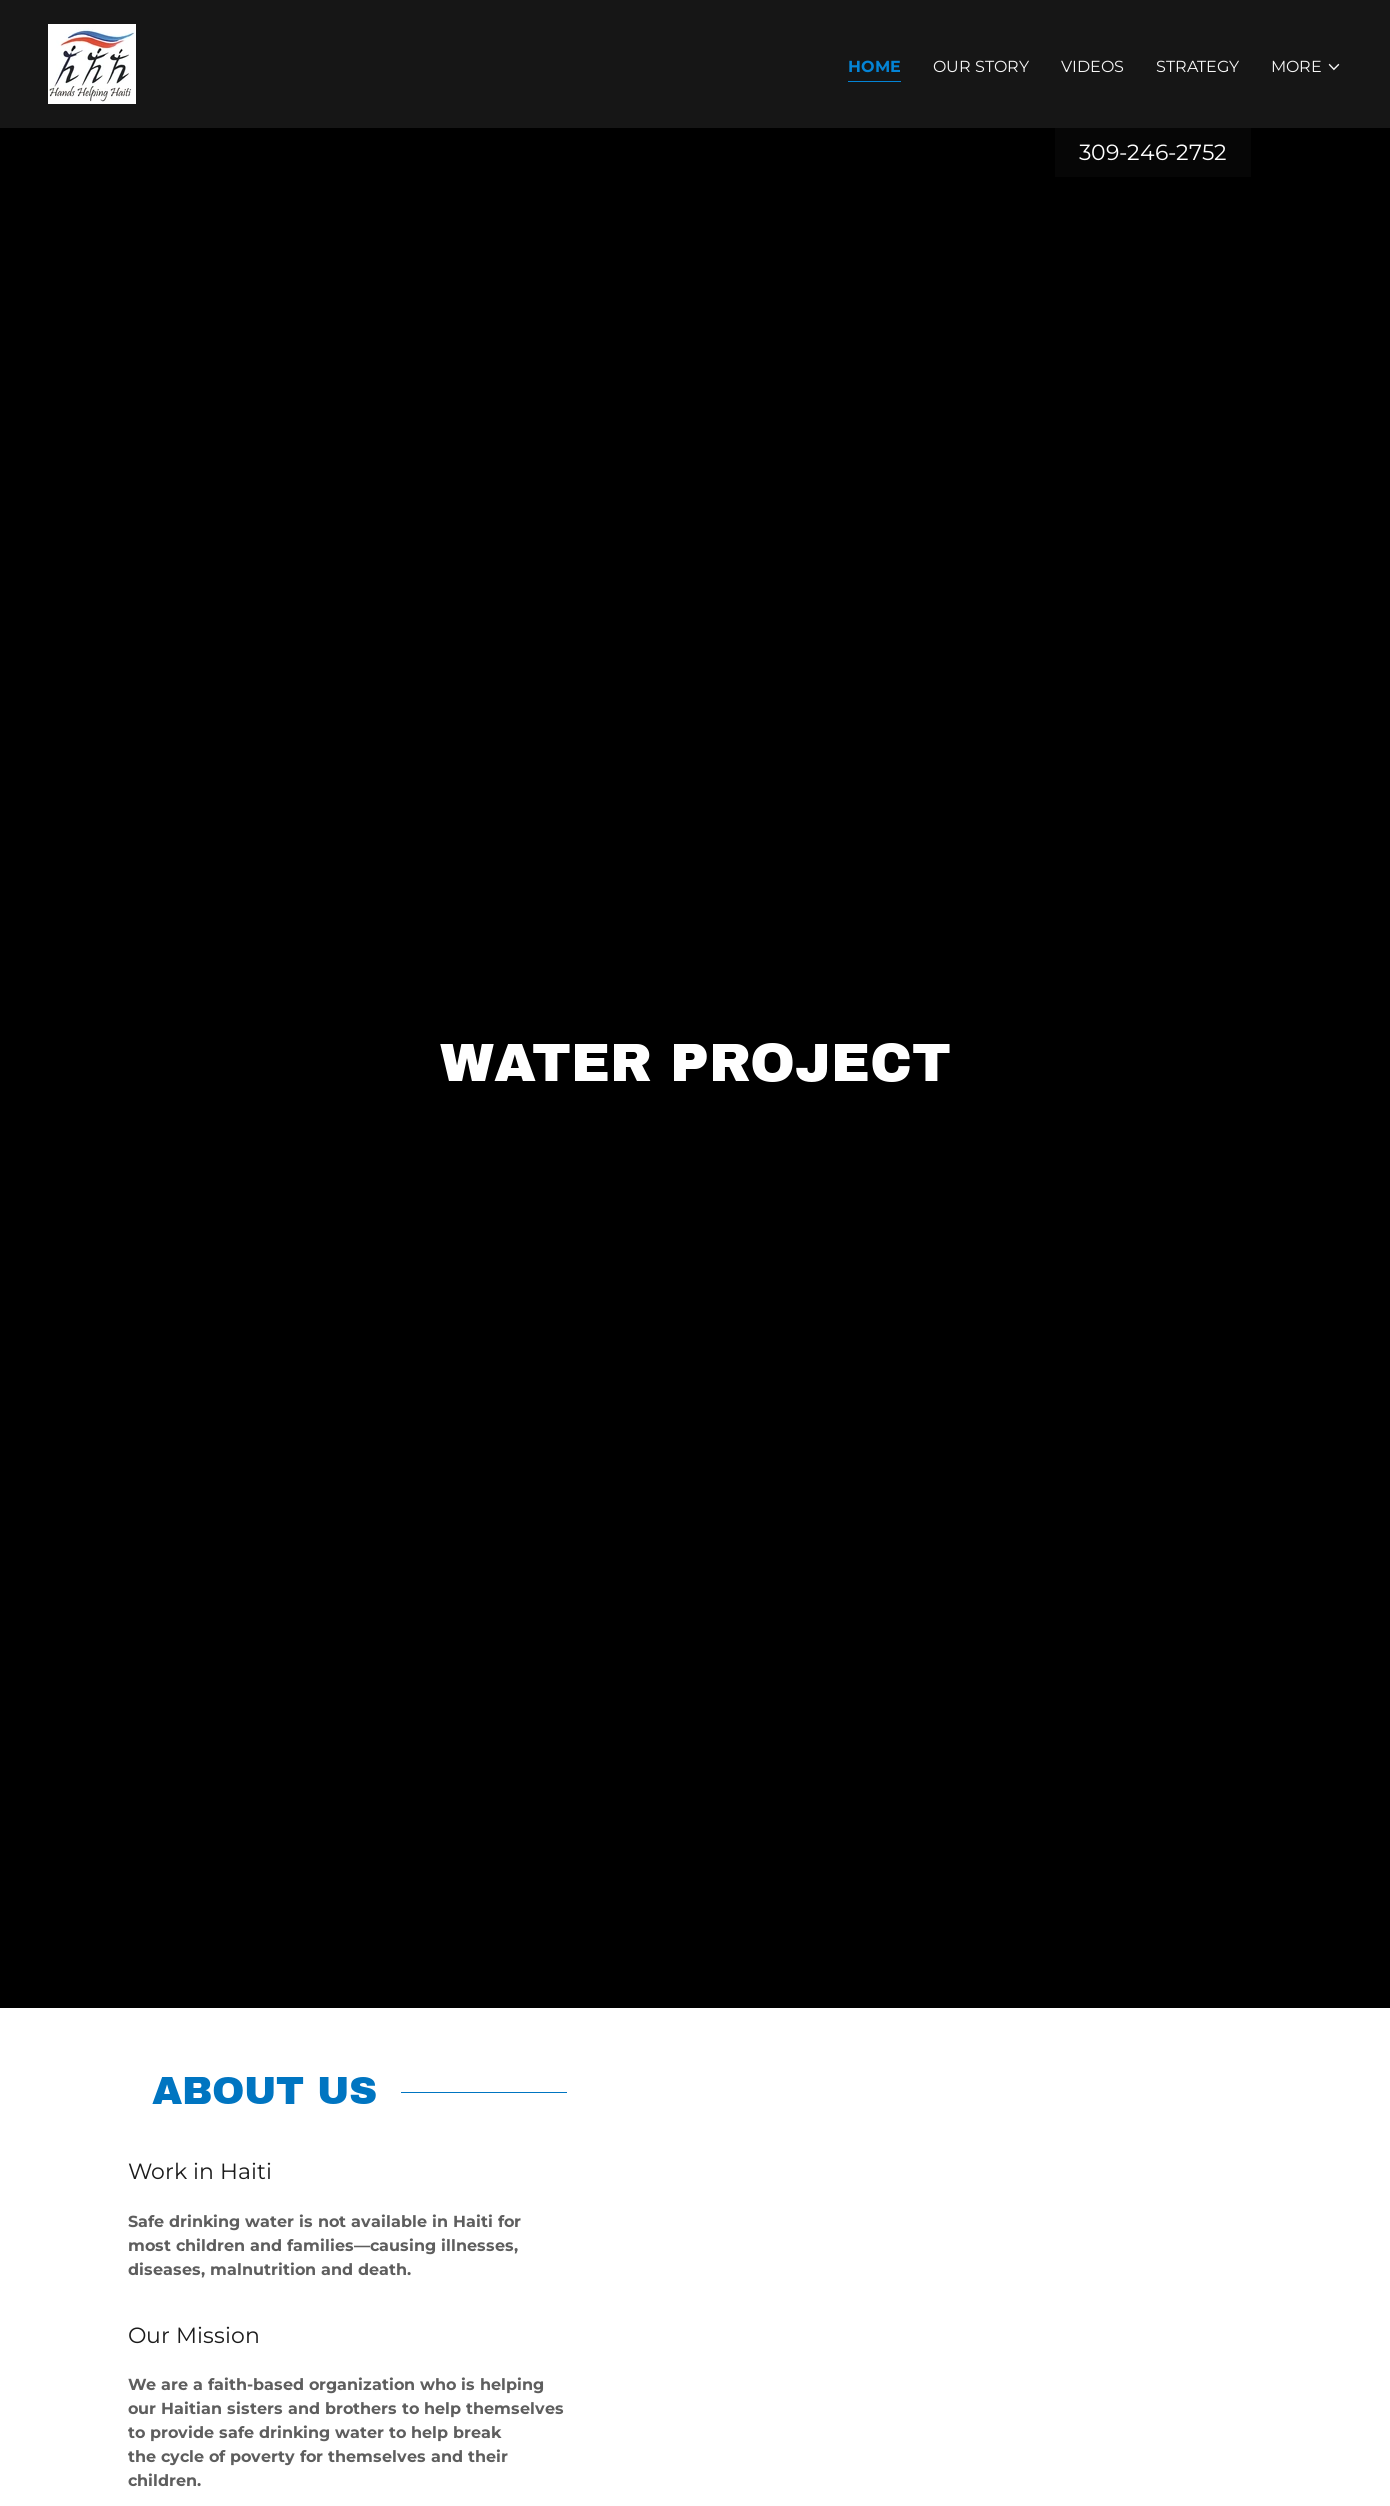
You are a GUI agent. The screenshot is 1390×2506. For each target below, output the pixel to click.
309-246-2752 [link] (1153, 152)
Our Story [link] (981, 66)
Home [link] (874, 66)
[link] (92, 62)
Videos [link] (1092, 66)
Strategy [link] (1197, 66)
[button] (1306, 67)
